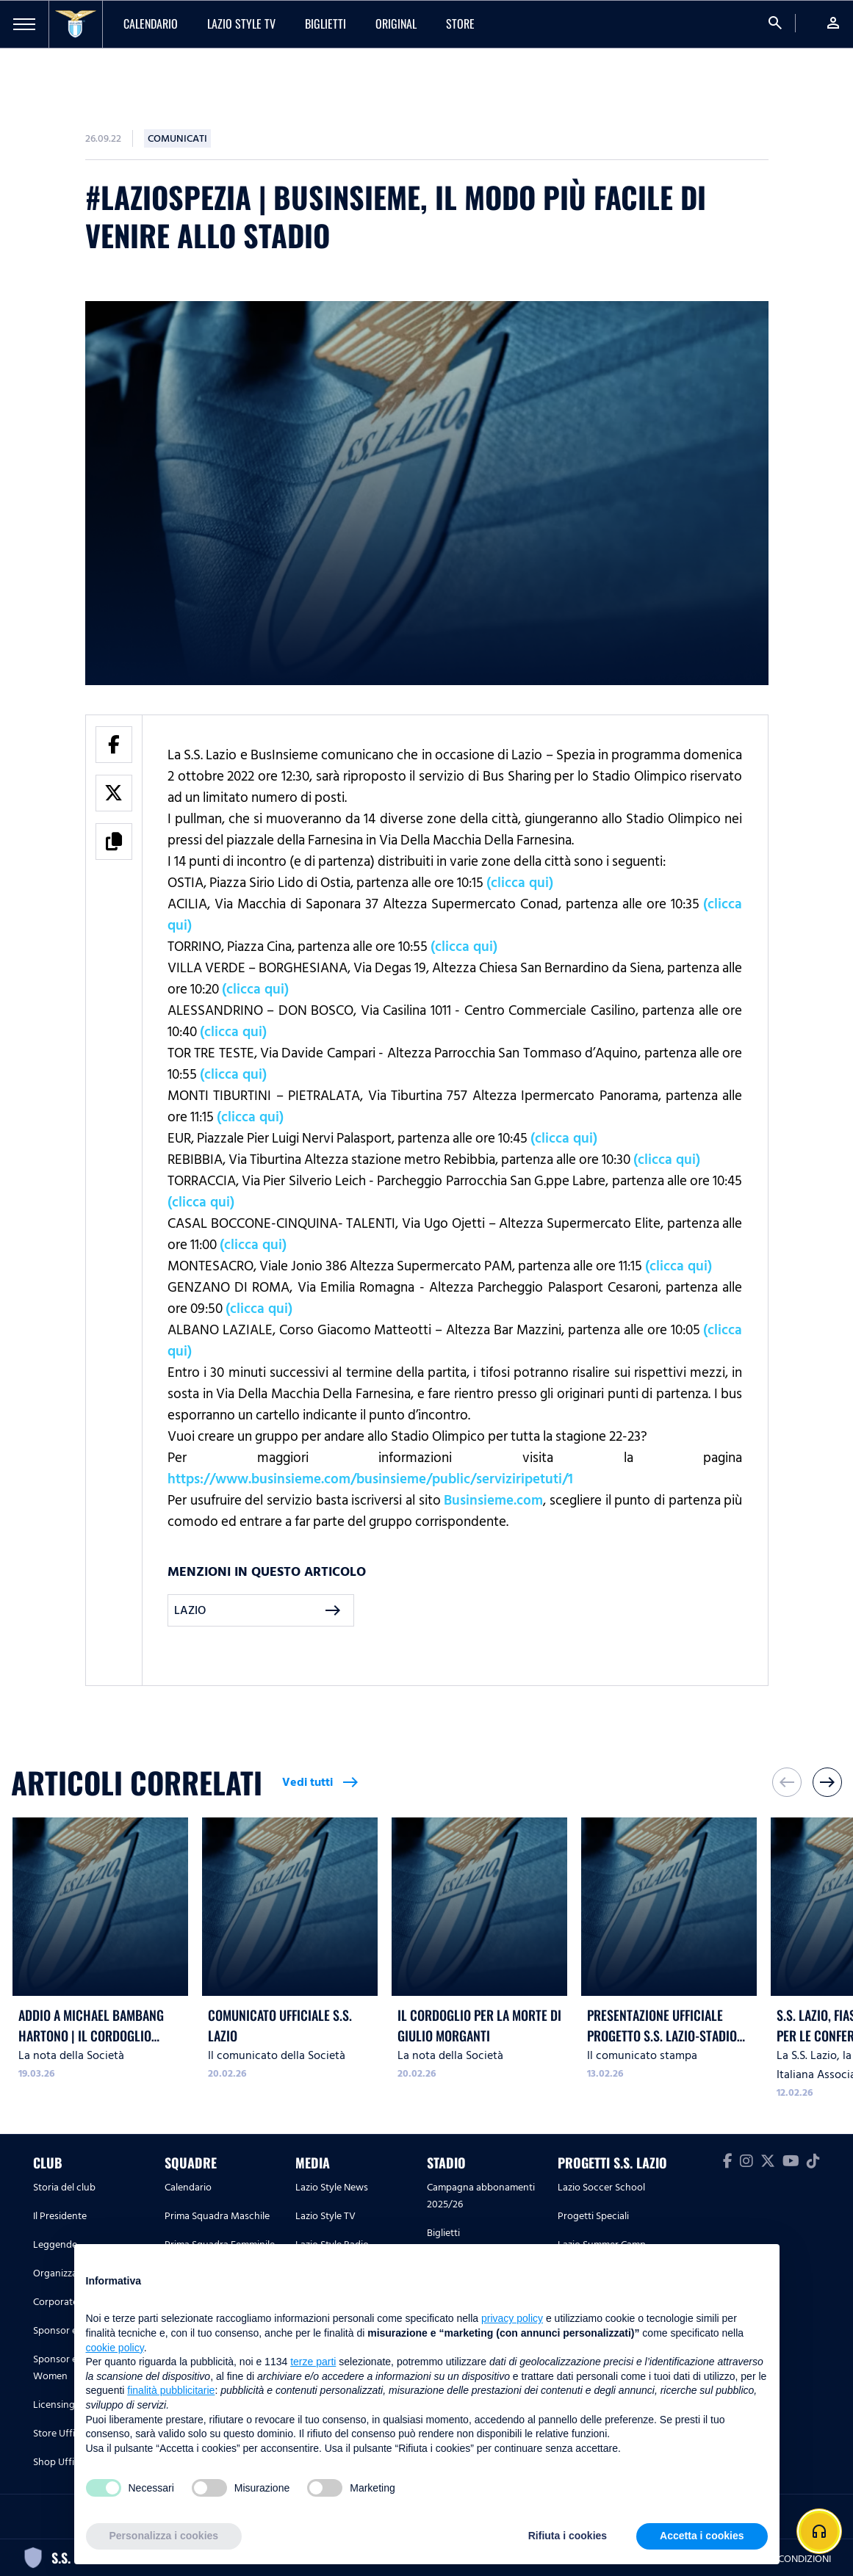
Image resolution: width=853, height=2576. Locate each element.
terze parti (313, 2361)
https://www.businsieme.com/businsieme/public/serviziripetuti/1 (370, 1479)
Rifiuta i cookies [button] (567, 2535)
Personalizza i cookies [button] (164, 2535)
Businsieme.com (493, 1500)
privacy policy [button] (512, 2318)
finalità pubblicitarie (171, 2390)
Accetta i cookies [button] (702, 2535)
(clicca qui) (519, 883)
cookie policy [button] (115, 2348)
